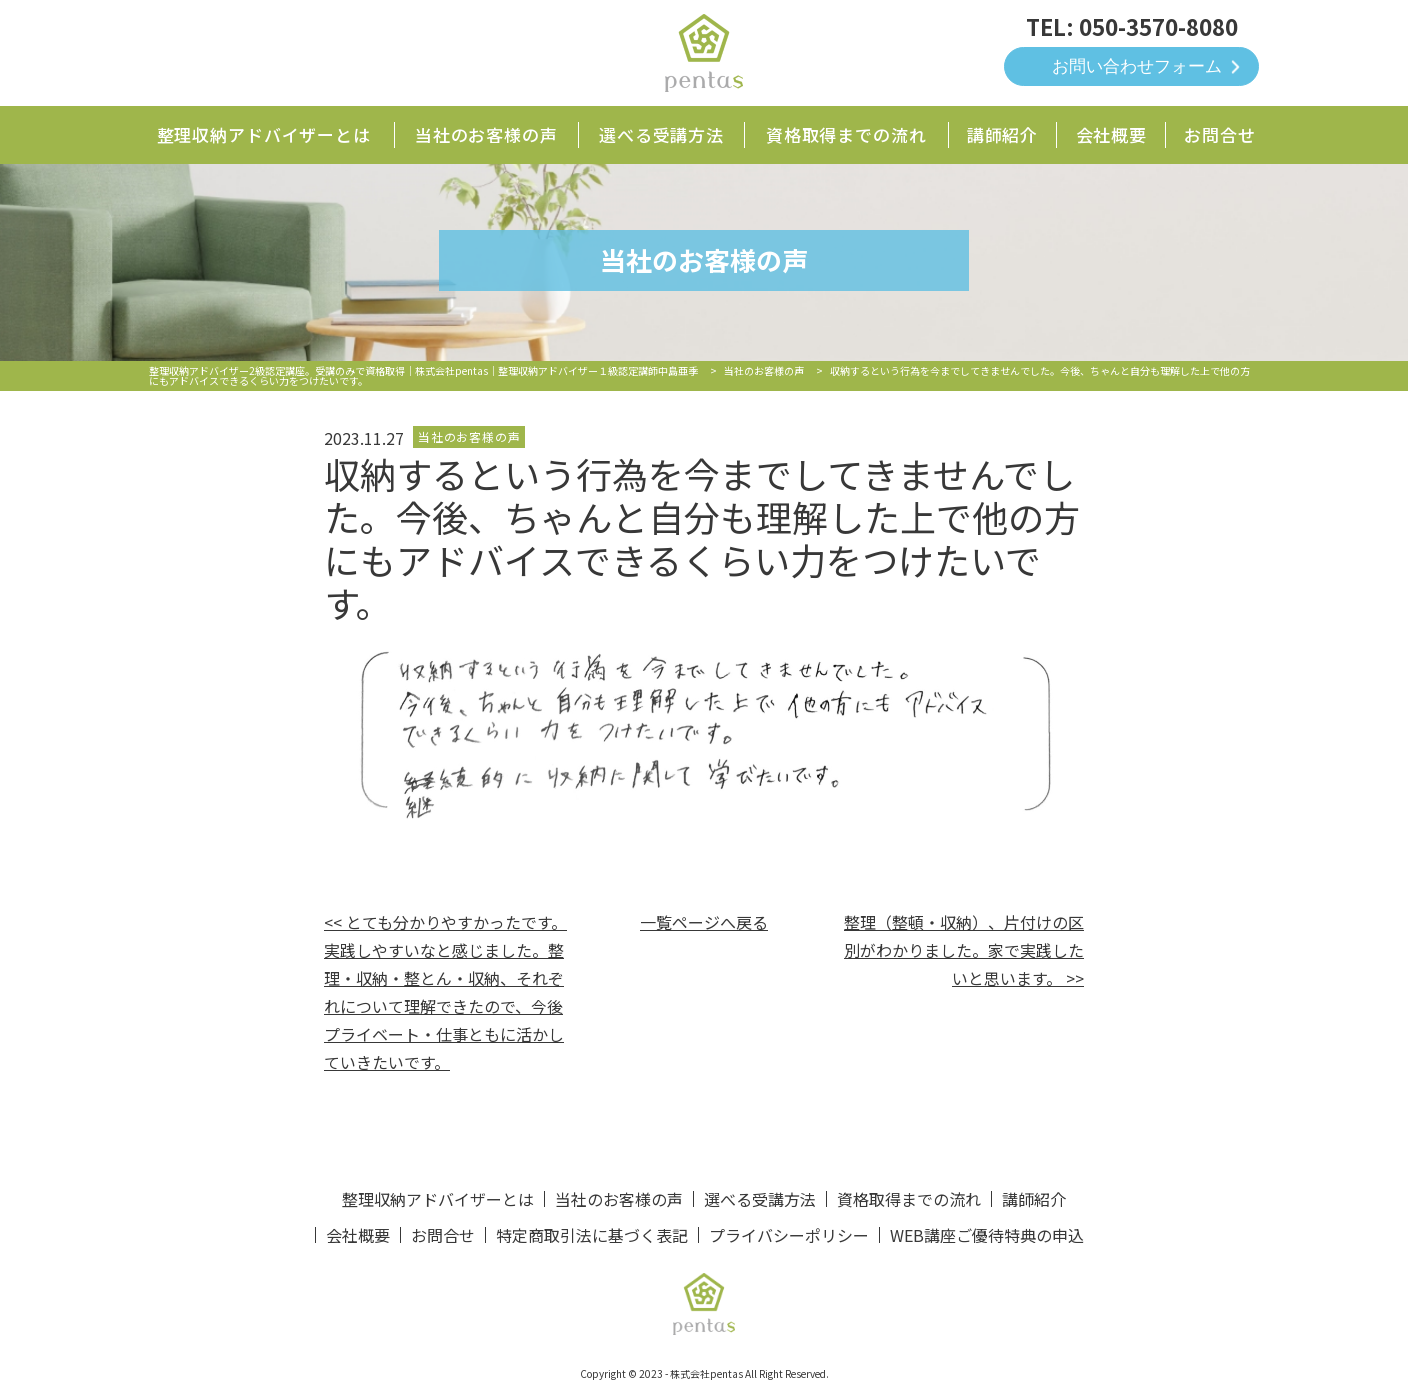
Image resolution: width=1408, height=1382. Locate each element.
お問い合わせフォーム (1137, 66)
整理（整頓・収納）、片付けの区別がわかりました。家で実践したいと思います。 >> (964, 950)
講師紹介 (1002, 134)
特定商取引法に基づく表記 (592, 1235)
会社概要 (1111, 134)
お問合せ (1219, 134)
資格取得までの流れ (846, 134)
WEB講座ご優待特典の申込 (987, 1235)
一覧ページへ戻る (704, 922)
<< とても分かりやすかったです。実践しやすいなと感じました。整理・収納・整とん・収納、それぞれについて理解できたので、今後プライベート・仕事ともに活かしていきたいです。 (445, 992)
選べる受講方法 (661, 134)
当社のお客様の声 (486, 134)
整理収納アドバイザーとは (264, 134)
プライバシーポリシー (789, 1235)
